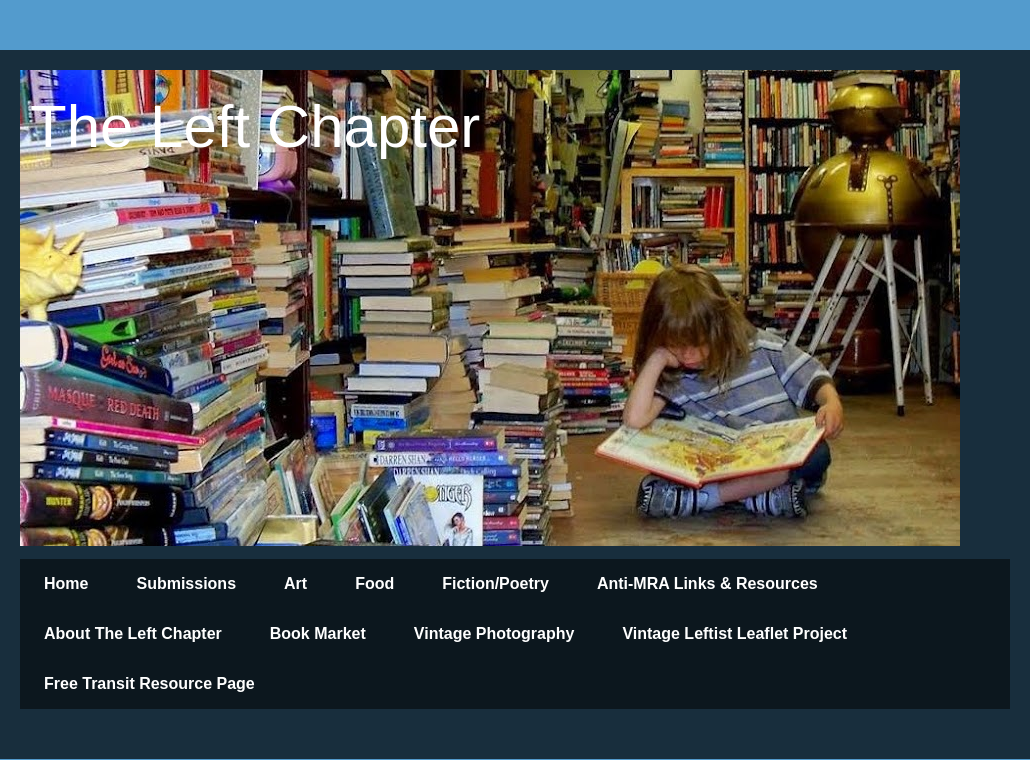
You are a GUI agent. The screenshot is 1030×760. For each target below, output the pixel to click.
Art (295, 583)
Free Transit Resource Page (149, 683)
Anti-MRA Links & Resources (707, 583)
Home (66, 583)
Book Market (318, 633)
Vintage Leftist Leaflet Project (734, 633)
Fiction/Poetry (495, 583)
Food (374, 583)
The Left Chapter (255, 126)
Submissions (186, 583)
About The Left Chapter (133, 633)
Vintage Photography (494, 633)
